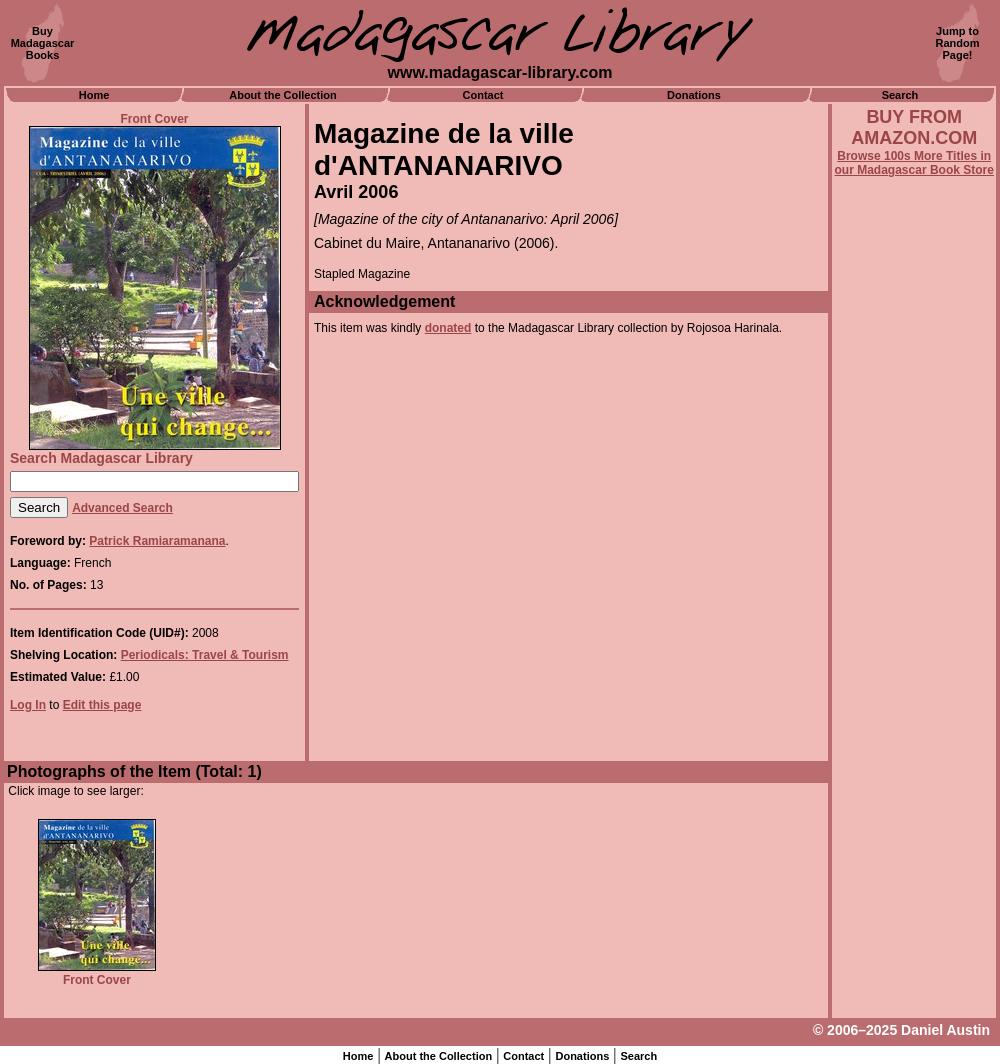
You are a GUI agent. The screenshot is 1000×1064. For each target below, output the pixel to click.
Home (94, 95)
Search (900, 95)
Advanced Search (122, 508)
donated (448, 328)
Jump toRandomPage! (958, 43)
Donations (694, 95)
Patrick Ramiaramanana (157, 541)
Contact (483, 95)
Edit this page (102, 705)
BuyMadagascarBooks (43, 43)
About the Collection (283, 95)
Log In (28, 705)
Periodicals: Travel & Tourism (205, 655)
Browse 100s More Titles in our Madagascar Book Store (914, 163)
